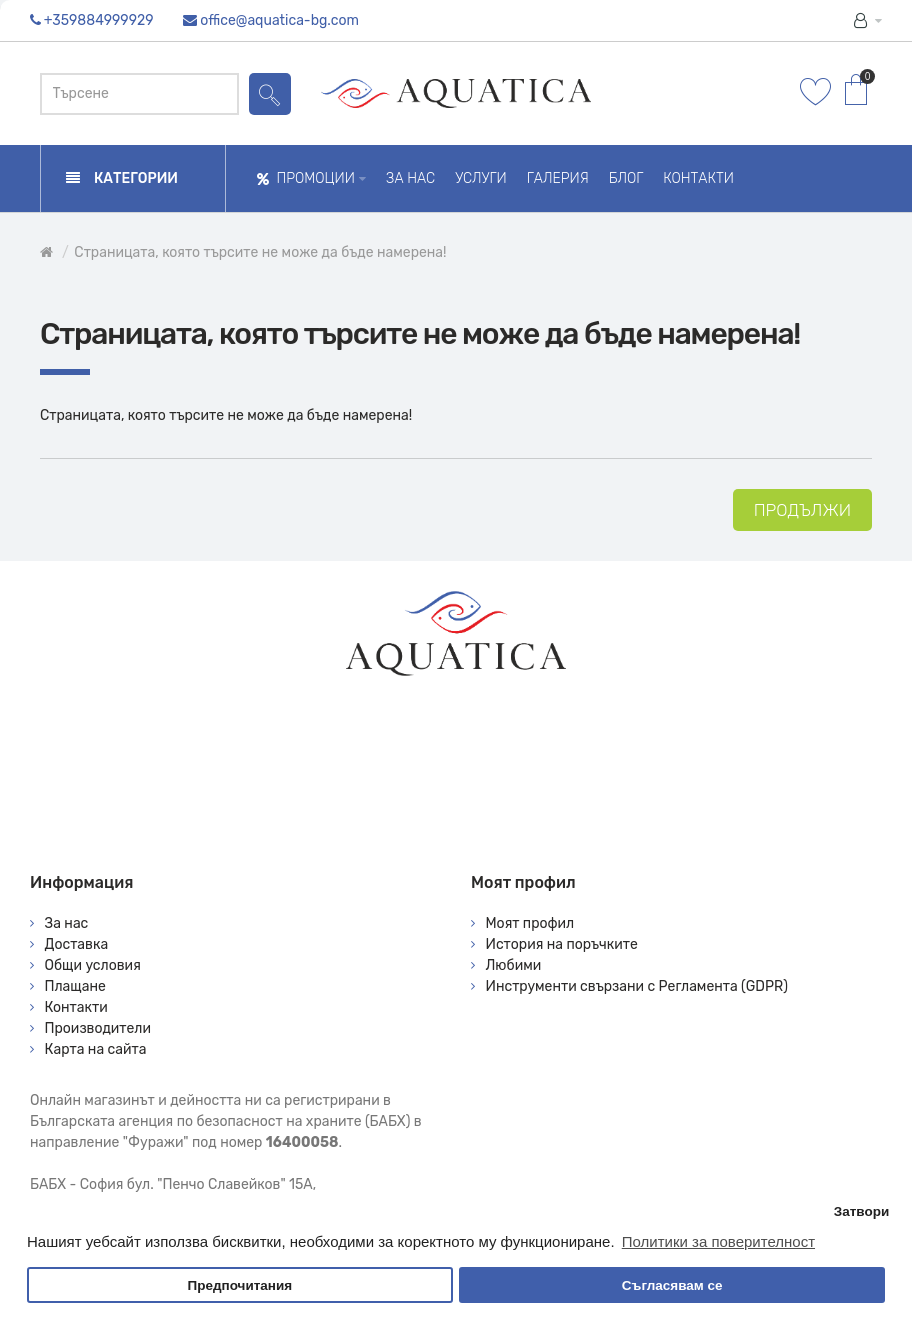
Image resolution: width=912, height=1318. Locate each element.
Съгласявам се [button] (672, 1285)
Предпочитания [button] (239, 1285)
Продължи (802, 510)
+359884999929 (99, 20)
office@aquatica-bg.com (279, 20)
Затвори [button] (862, 1211)
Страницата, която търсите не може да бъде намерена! (260, 252)
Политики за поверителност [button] (718, 1241)
